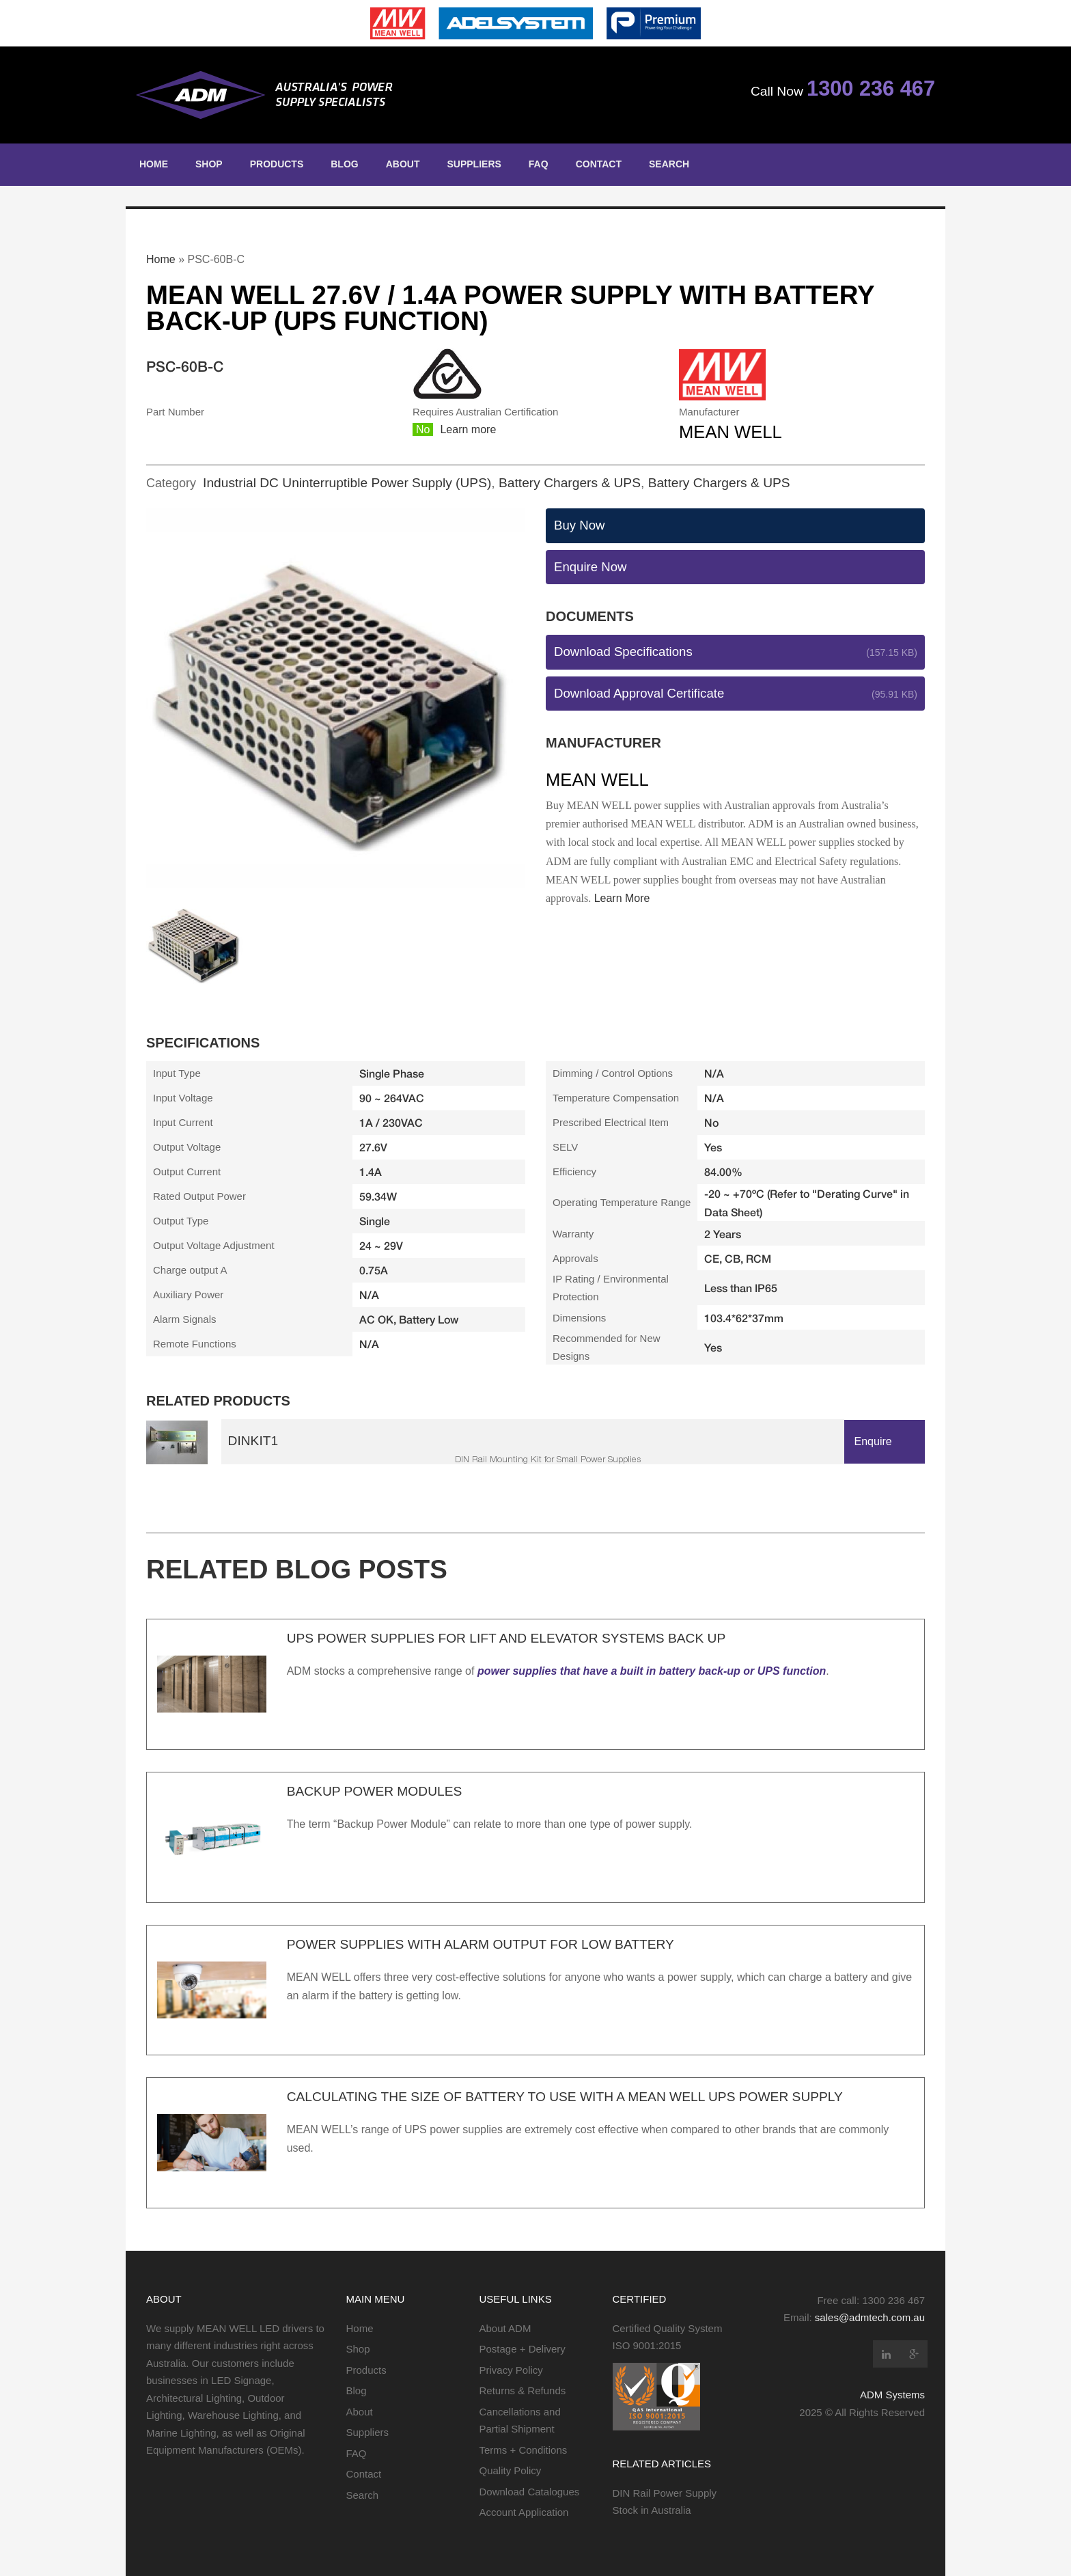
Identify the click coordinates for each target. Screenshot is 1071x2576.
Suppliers (474, 164)
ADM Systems (892, 2394)
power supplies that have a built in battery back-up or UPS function (651, 1671)
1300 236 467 (871, 88)
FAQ (538, 164)
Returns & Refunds (522, 2390)
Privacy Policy (511, 2370)
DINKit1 (253, 1441)
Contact (599, 164)
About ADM (505, 2328)
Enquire (873, 1441)
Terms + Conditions (523, 2450)
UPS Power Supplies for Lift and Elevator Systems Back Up (506, 1638)
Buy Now (579, 525)
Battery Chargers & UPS (570, 483)
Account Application (524, 2512)
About (403, 164)
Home (153, 164)
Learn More (622, 898)
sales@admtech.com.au (870, 2317)
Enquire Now (590, 567)
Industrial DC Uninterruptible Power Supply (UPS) (347, 483)
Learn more (468, 429)
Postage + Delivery (522, 2349)
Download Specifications (623, 651)
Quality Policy (510, 2470)
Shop (209, 164)
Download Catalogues (529, 2491)
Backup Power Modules (374, 1791)
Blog (344, 164)
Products (277, 164)
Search (669, 164)
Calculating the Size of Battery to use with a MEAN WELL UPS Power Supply (565, 2096)
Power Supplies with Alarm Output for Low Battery (480, 1944)
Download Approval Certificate (639, 693)
